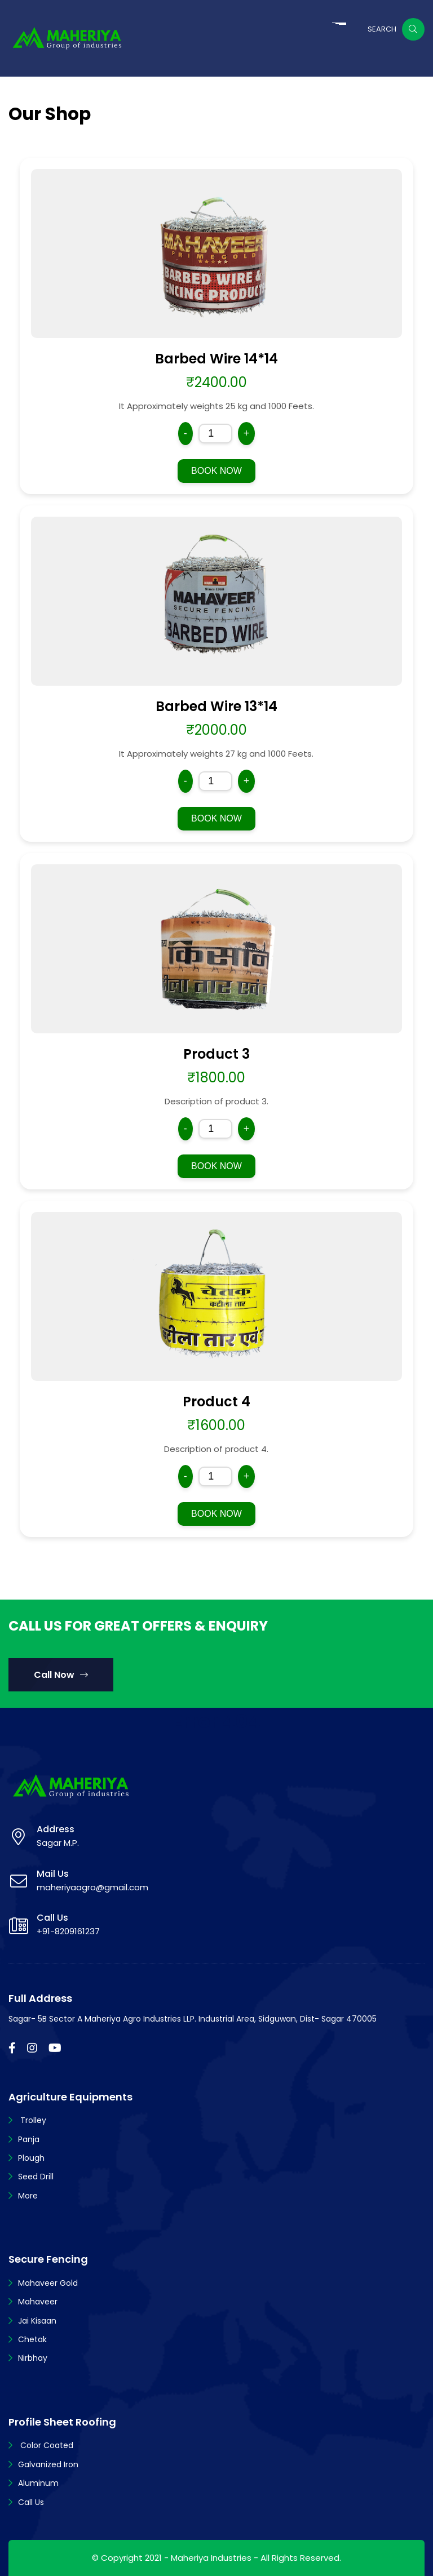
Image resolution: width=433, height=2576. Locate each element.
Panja (28, 2139)
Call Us (31, 2502)
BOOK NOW (216, 471)
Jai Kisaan (37, 2320)
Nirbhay (32, 2358)
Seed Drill (36, 2176)
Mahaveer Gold (48, 2283)
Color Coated (45, 2445)
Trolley (32, 2120)
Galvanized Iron (48, 2464)
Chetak (32, 2339)
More (28, 2195)
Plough (31, 2158)
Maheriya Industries (211, 2558)
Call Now (61, 1674)
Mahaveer (38, 2301)
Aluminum (38, 2483)
